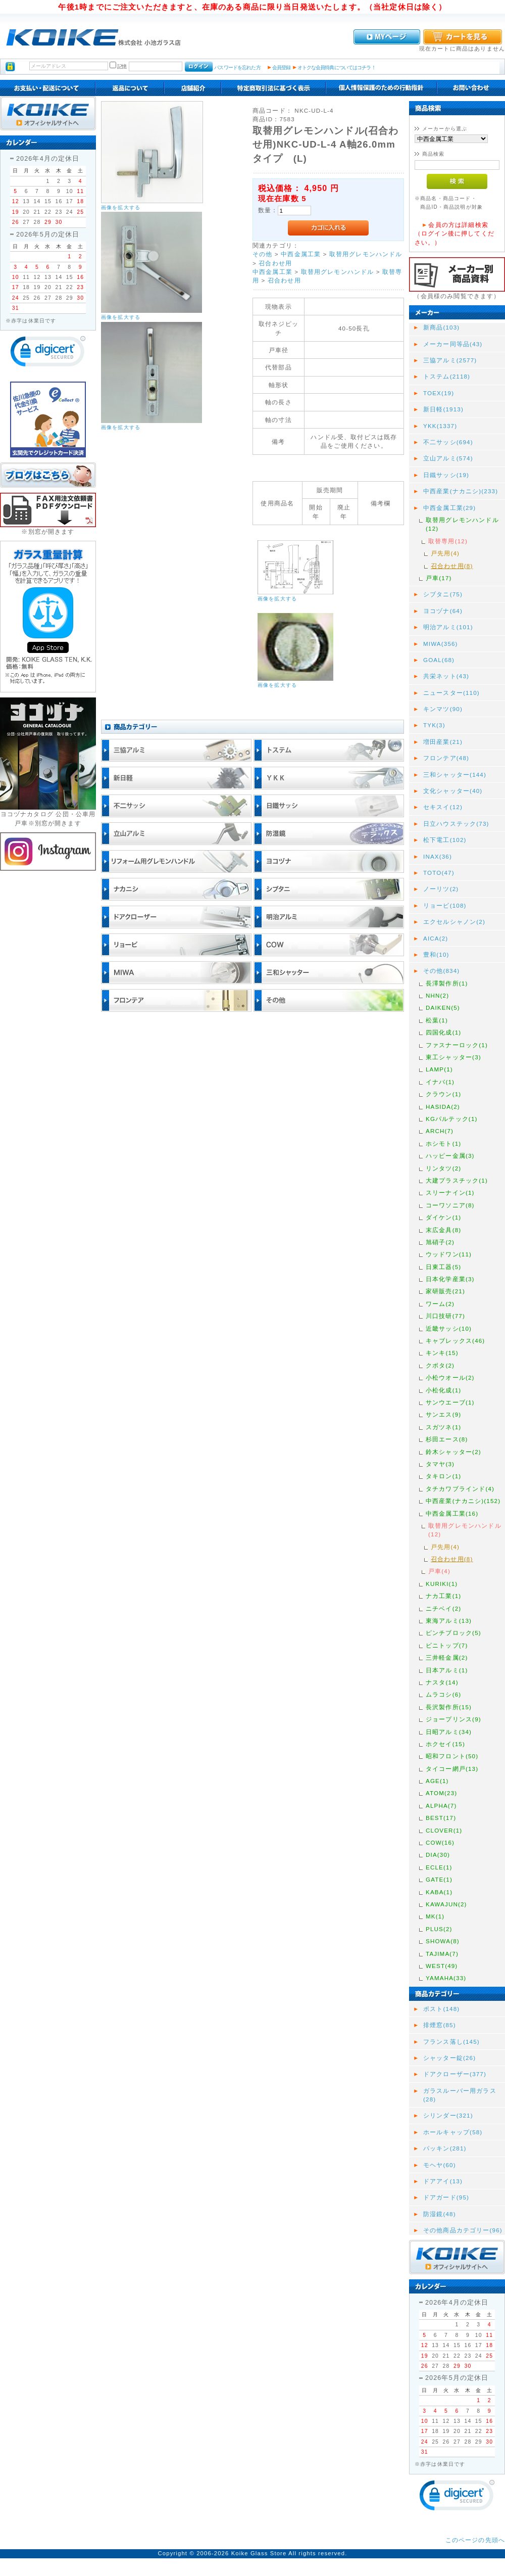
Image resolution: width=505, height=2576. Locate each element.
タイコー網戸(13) (452, 1768)
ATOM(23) (441, 1793)
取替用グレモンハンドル (365, 254)
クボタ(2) (440, 1365)
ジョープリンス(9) (453, 1719)
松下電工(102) (445, 839)
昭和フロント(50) (452, 1756)
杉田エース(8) (447, 1439)
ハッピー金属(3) (450, 1155)
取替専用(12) (448, 541)
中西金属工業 (301, 254)
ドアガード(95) (446, 2197)
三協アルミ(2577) (450, 360)
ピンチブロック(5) (453, 1632)
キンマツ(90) (443, 709)
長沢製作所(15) (449, 1707)
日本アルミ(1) (447, 1670)
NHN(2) (437, 995)
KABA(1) (439, 1892)
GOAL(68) (438, 660)
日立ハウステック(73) (456, 823)
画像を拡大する (120, 207)
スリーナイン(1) (450, 1192)
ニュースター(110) (451, 692)
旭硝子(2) (440, 1242)
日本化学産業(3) (450, 1279)
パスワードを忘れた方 (237, 67)
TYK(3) (434, 725)
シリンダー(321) (448, 2115)
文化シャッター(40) (452, 790)
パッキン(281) (445, 2148)
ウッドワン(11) (449, 1254)
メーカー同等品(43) (452, 344)
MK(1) (435, 1916)
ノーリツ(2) (441, 888)
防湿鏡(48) (439, 2214)
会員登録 (281, 67)
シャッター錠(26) (449, 2057)
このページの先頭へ (475, 2540)
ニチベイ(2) (443, 1608)
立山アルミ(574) (448, 458)
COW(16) (440, 1842)
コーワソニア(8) (450, 1205)
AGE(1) (437, 1780)
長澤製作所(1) (447, 983)
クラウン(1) (443, 1094)
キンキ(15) (442, 1352)
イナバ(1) (440, 1082)
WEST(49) (442, 1965)
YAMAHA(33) (446, 1978)
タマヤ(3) (440, 1464)
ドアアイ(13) (443, 2181)
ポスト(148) (441, 2008)
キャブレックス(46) (455, 1340)
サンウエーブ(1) (450, 1402)
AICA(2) (435, 938)
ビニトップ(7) (447, 1645)
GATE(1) (439, 1879)
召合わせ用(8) (452, 566)
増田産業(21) (443, 741)
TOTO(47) (438, 872)
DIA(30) (438, 1854)
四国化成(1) (443, 1032)
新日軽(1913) (443, 409)
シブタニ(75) (443, 594)
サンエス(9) (443, 1414)
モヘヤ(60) (439, 2165)
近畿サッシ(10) (449, 1328)
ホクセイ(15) (445, 1744)
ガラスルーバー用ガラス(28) (459, 2094)
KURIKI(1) (442, 1583)
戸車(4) (439, 1571)
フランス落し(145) (451, 2041)
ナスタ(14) (442, 1682)
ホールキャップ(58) (452, 2132)
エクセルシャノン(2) (454, 921)
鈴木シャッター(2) (453, 1451)
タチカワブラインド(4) (460, 1488)
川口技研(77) (445, 1316)
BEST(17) (441, 1817)
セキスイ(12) (443, 807)
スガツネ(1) (443, 1427)
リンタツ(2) (443, 1168)
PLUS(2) (439, 1929)
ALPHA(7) (441, 1805)
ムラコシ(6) (443, 1694)
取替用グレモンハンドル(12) (462, 524)
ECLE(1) (439, 1867)
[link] (48, 353)
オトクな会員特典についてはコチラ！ (336, 67)
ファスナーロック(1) (457, 1045)
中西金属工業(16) (452, 1513)
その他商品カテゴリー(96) (462, 2230)
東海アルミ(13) (449, 1620)
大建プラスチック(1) (457, 1180)
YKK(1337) (440, 426)
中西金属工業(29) (449, 507)
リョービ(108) (445, 905)
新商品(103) (441, 327)
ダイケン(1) (443, 1217)
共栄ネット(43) (446, 676)
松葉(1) (437, 1020)
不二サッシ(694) (448, 442)
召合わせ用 (275, 263)
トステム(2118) (446, 376)
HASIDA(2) (443, 1106)
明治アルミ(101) (448, 627)
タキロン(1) (443, 1476)
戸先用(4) (445, 553)
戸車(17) (439, 578)
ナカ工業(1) (443, 1596)
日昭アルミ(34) (449, 1731)
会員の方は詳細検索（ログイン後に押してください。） (454, 233)
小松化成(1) (443, 1390)
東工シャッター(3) (453, 1057)
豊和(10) (436, 954)
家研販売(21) (445, 1291)
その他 (262, 254)
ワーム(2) (440, 1303)
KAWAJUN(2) (446, 1904)
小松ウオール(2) (450, 1377)
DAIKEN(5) (443, 1007)
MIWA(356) (440, 643)
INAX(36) (437, 856)
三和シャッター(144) (454, 774)
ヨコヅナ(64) (443, 610)
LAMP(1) (439, 1069)
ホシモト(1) (443, 1143)
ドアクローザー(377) (454, 2074)
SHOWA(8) (443, 1941)
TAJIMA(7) (442, 1953)
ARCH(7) (439, 1131)
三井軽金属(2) (447, 1657)
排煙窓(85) (439, 2025)
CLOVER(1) (444, 1830)
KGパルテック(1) (452, 1118)
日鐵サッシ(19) (446, 475)
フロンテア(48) (446, 758)
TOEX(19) (438, 393)
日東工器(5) (443, 1266)
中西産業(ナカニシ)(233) (460, 491)
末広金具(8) (443, 1230)
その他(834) (441, 970)
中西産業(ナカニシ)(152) (463, 1500)
